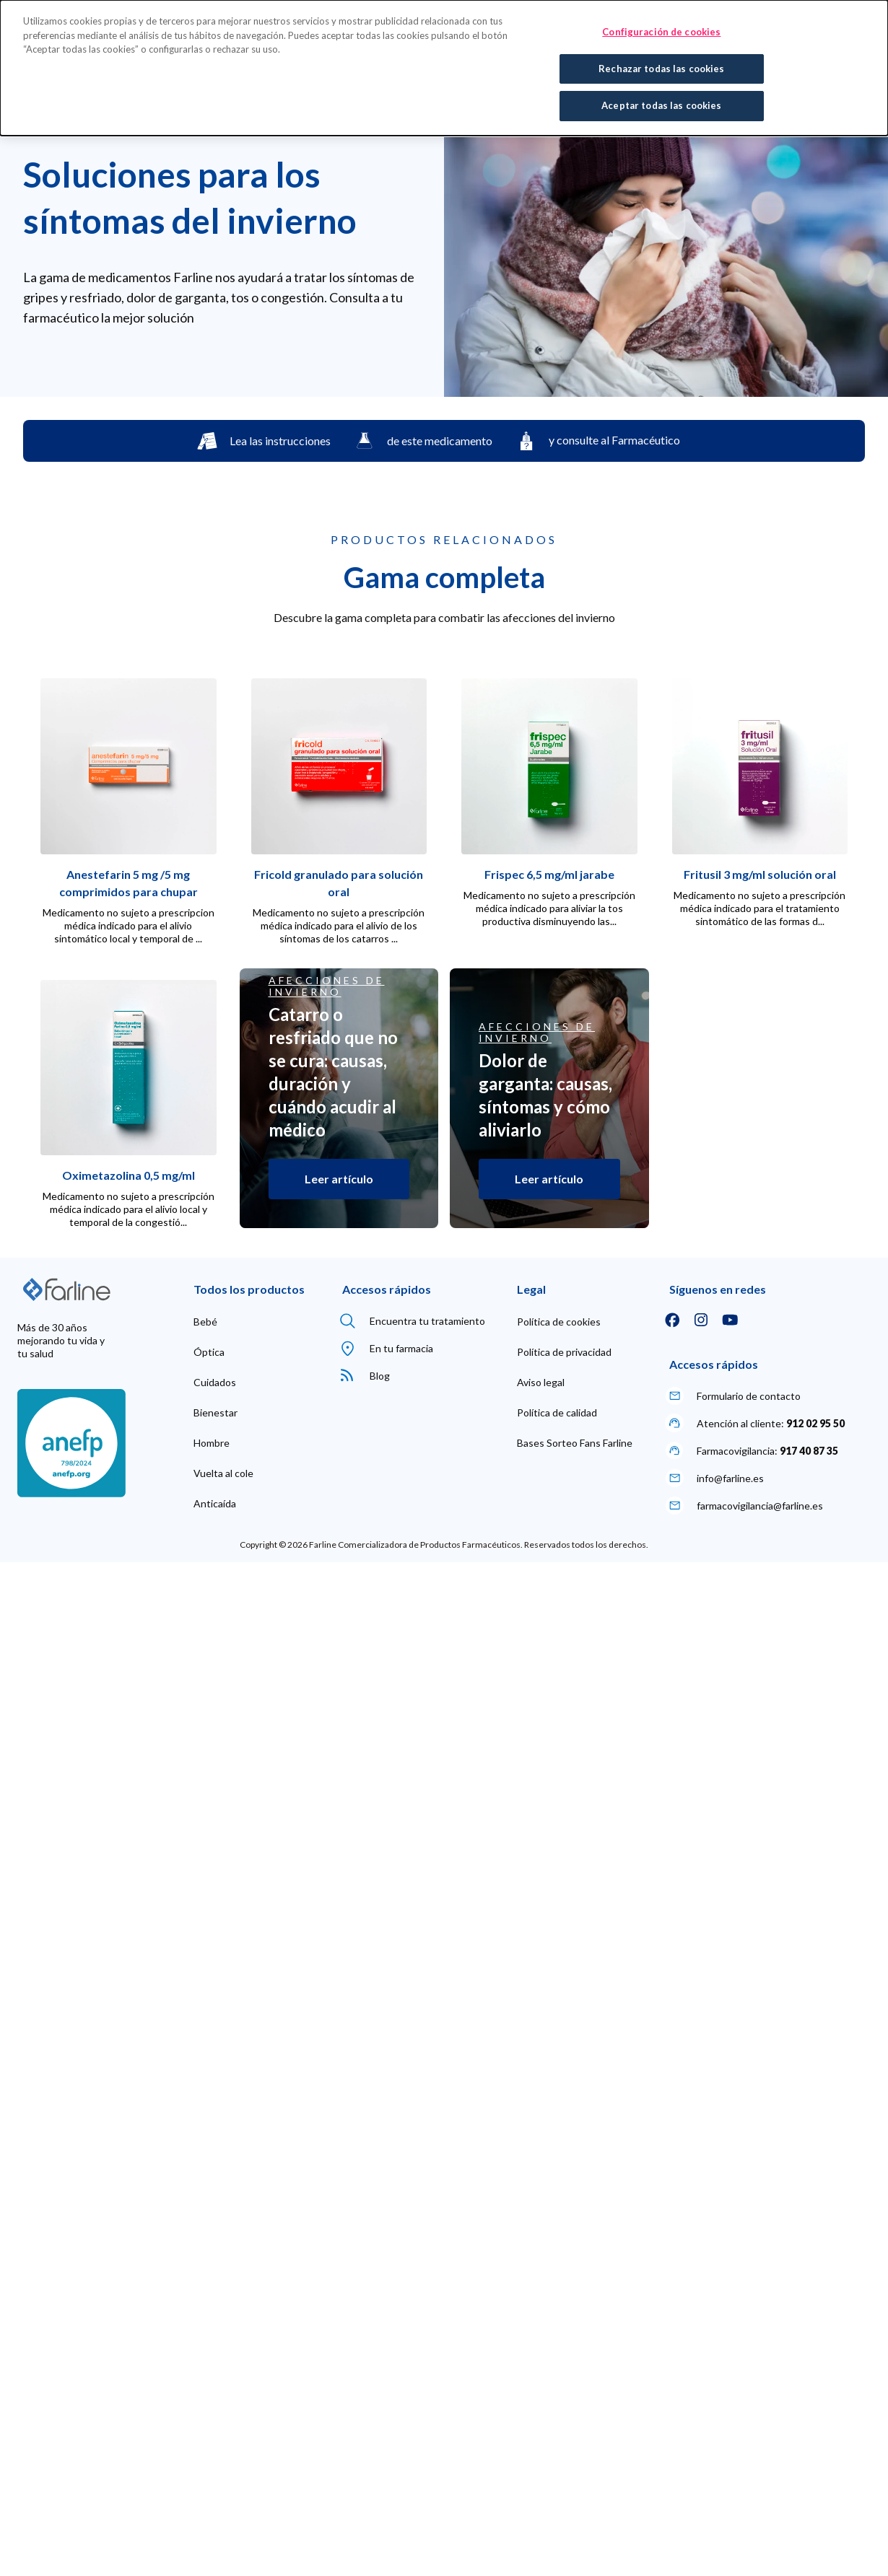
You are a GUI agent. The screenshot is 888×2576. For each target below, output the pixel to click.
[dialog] (444, 68)
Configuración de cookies (661, 32)
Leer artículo (339, 1179)
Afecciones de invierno (327, 986)
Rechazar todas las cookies (661, 68)
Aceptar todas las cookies (661, 105)
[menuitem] (205, 1322)
